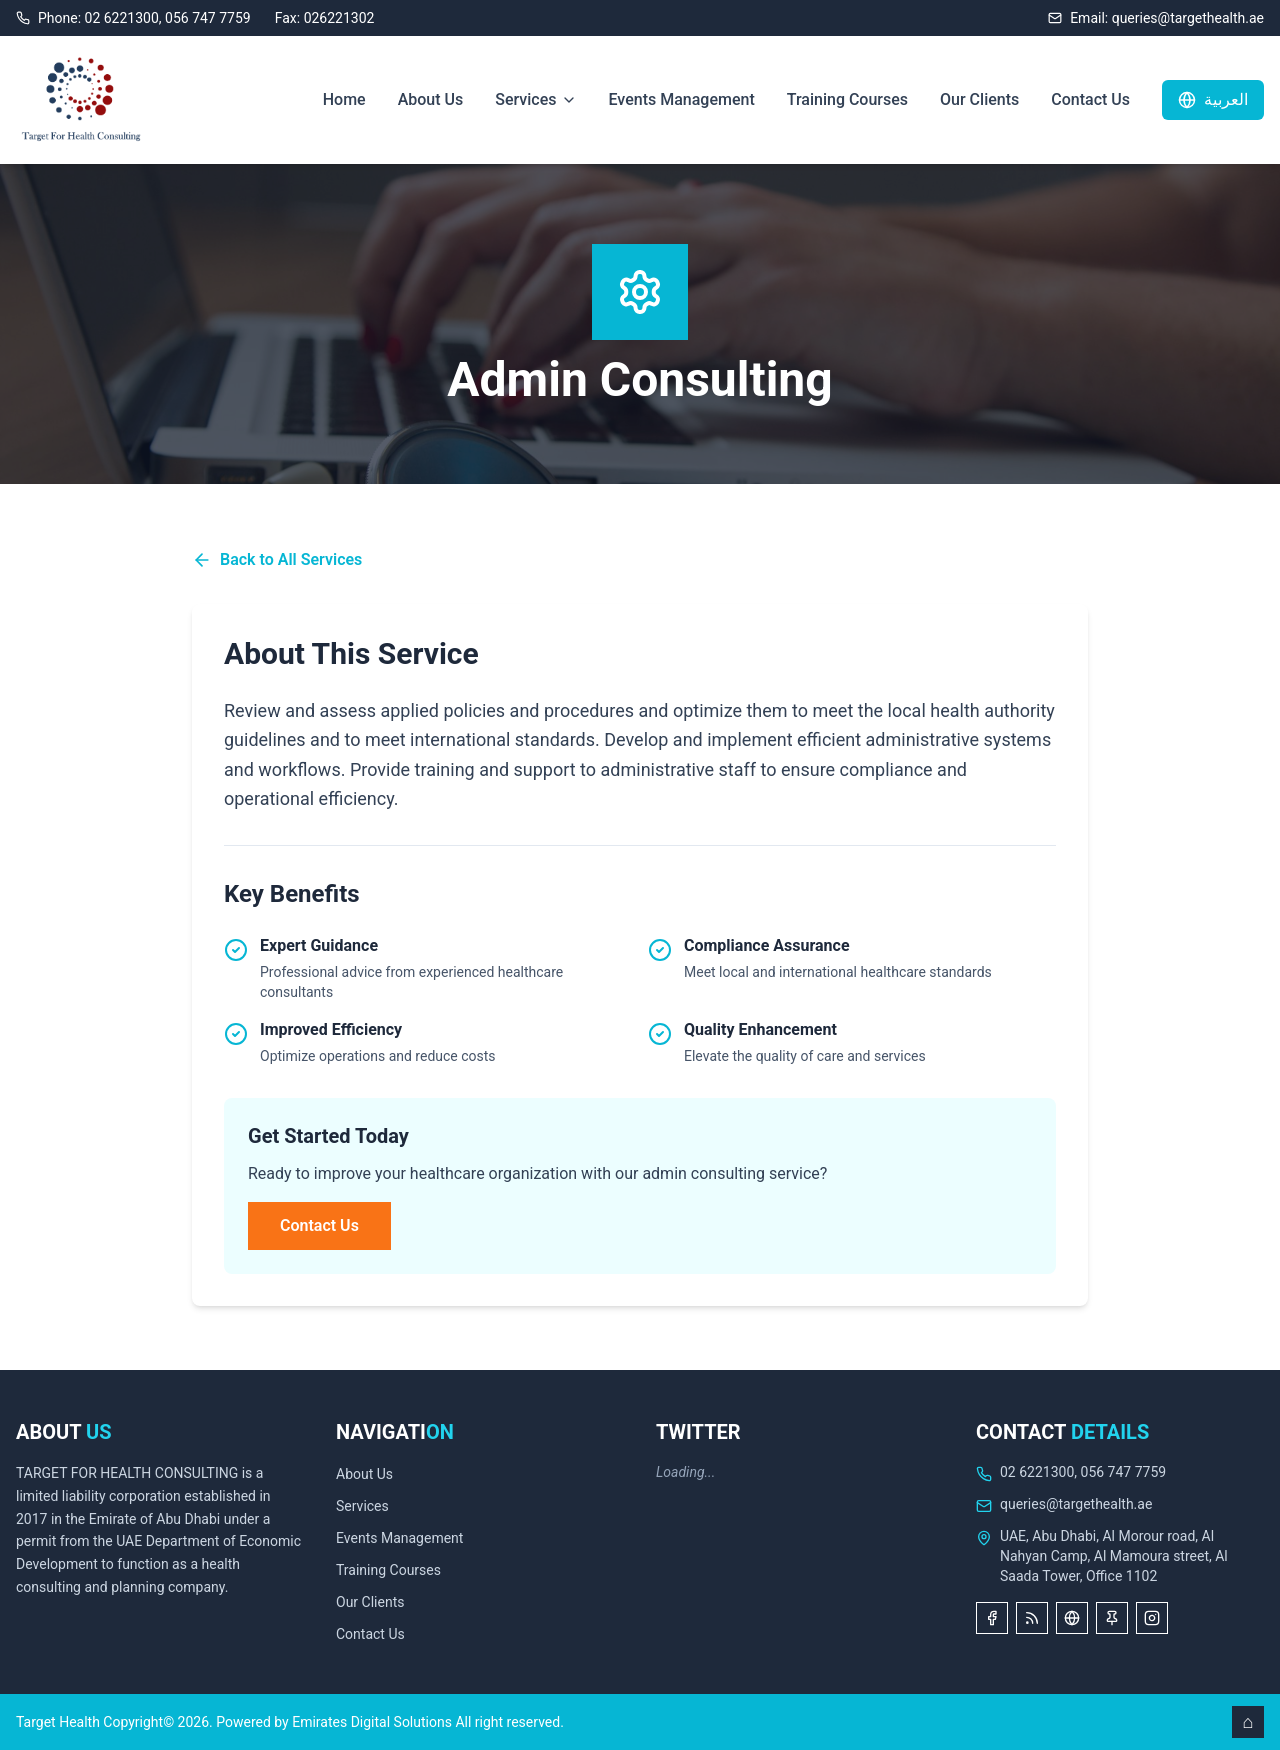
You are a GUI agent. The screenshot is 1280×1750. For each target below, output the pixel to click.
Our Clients (979, 99)
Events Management (682, 99)
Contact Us (1090, 99)
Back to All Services (277, 560)
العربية (1213, 99)
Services (535, 99)
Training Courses (847, 99)
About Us (431, 99)
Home (344, 99)
